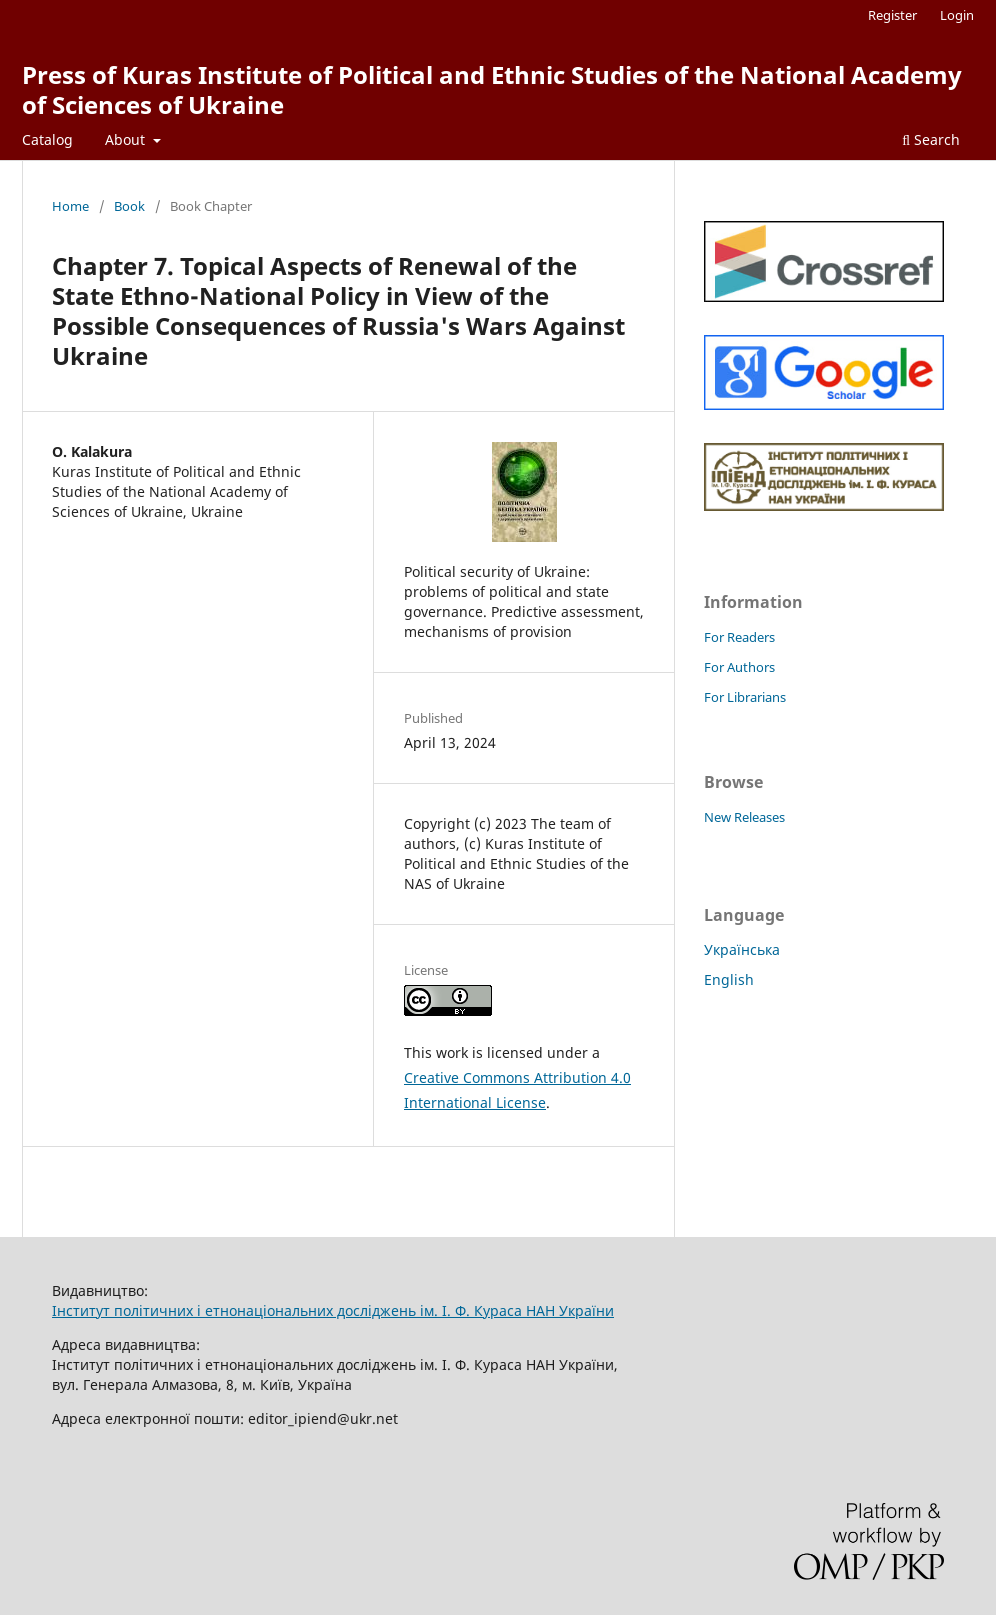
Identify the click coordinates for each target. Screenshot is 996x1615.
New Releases (744, 817)
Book (129, 206)
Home (70, 206)
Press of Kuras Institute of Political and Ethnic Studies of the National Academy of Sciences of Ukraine (492, 89)
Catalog (47, 139)
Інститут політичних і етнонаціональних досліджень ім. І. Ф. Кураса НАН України (333, 1310)
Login (957, 15)
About (127, 139)
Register (892, 15)
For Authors (739, 667)
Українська (742, 949)
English (729, 979)
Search (931, 139)
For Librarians (745, 697)
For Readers (739, 637)
